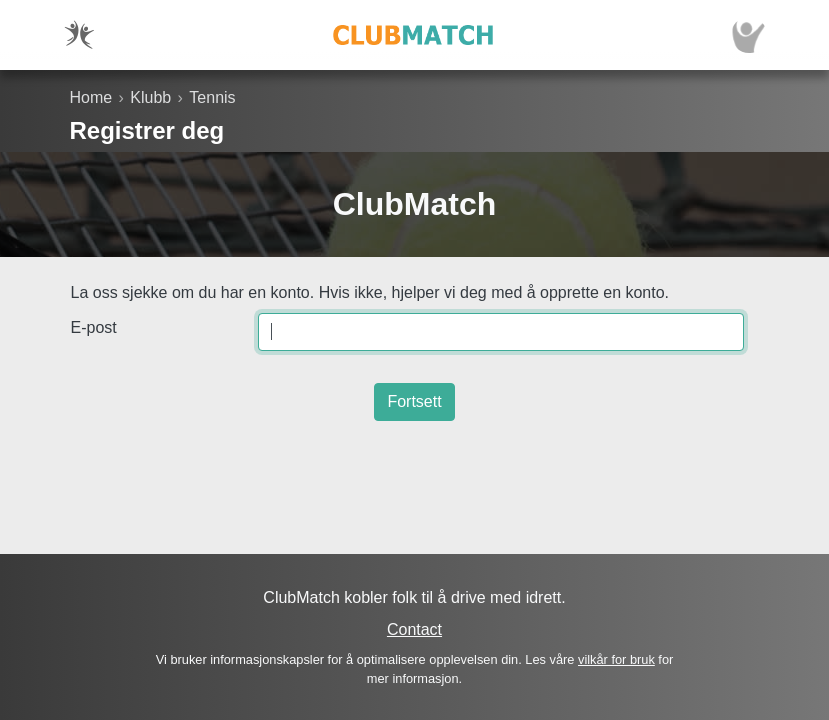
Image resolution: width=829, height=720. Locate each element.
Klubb (150, 97)
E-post (94, 327)
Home (91, 97)
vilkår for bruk (616, 659)
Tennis (212, 97)
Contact (414, 629)
